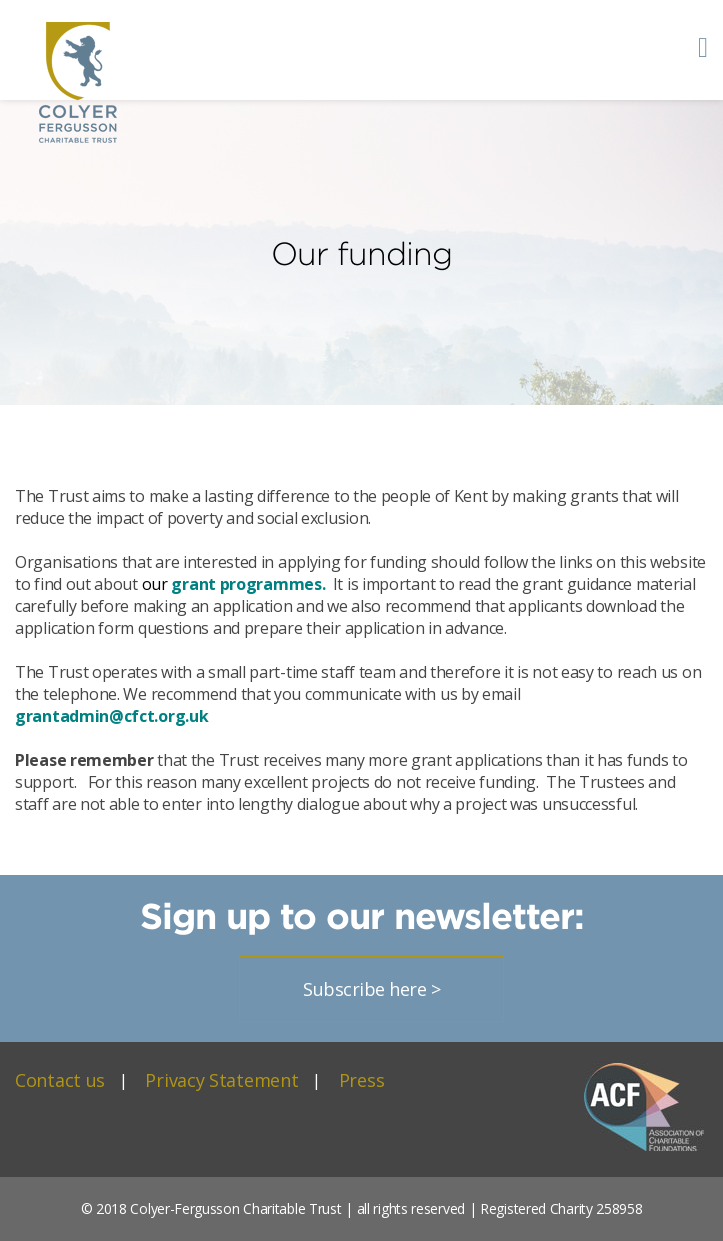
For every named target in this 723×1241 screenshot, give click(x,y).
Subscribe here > (371, 989)
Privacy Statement (221, 1080)
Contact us (60, 1080)
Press (362, 1080)
